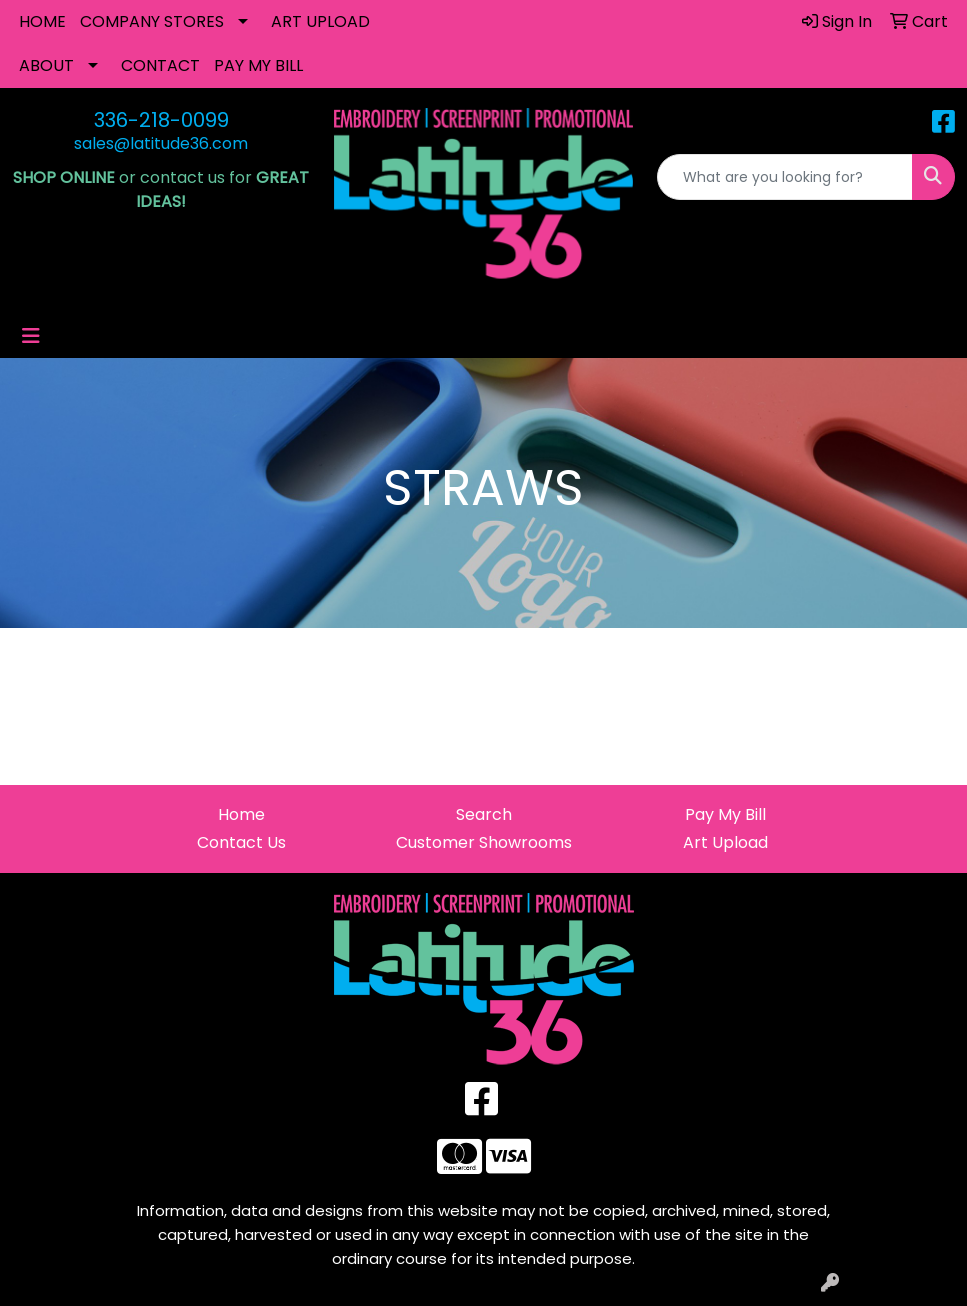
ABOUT (46, 65)
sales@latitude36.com (161, 143)
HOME (42, 21)
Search (484, 814)
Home (241, 814)
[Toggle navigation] (31, 336)
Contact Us (241, 842)
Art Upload (725, 842)
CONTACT (160, 65)
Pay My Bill (725, 814)
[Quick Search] (785, 177)
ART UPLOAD (320, 21)
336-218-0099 (161, 120)
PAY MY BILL (258, 65)
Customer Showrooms (484, 842)
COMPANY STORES (152, 21)
